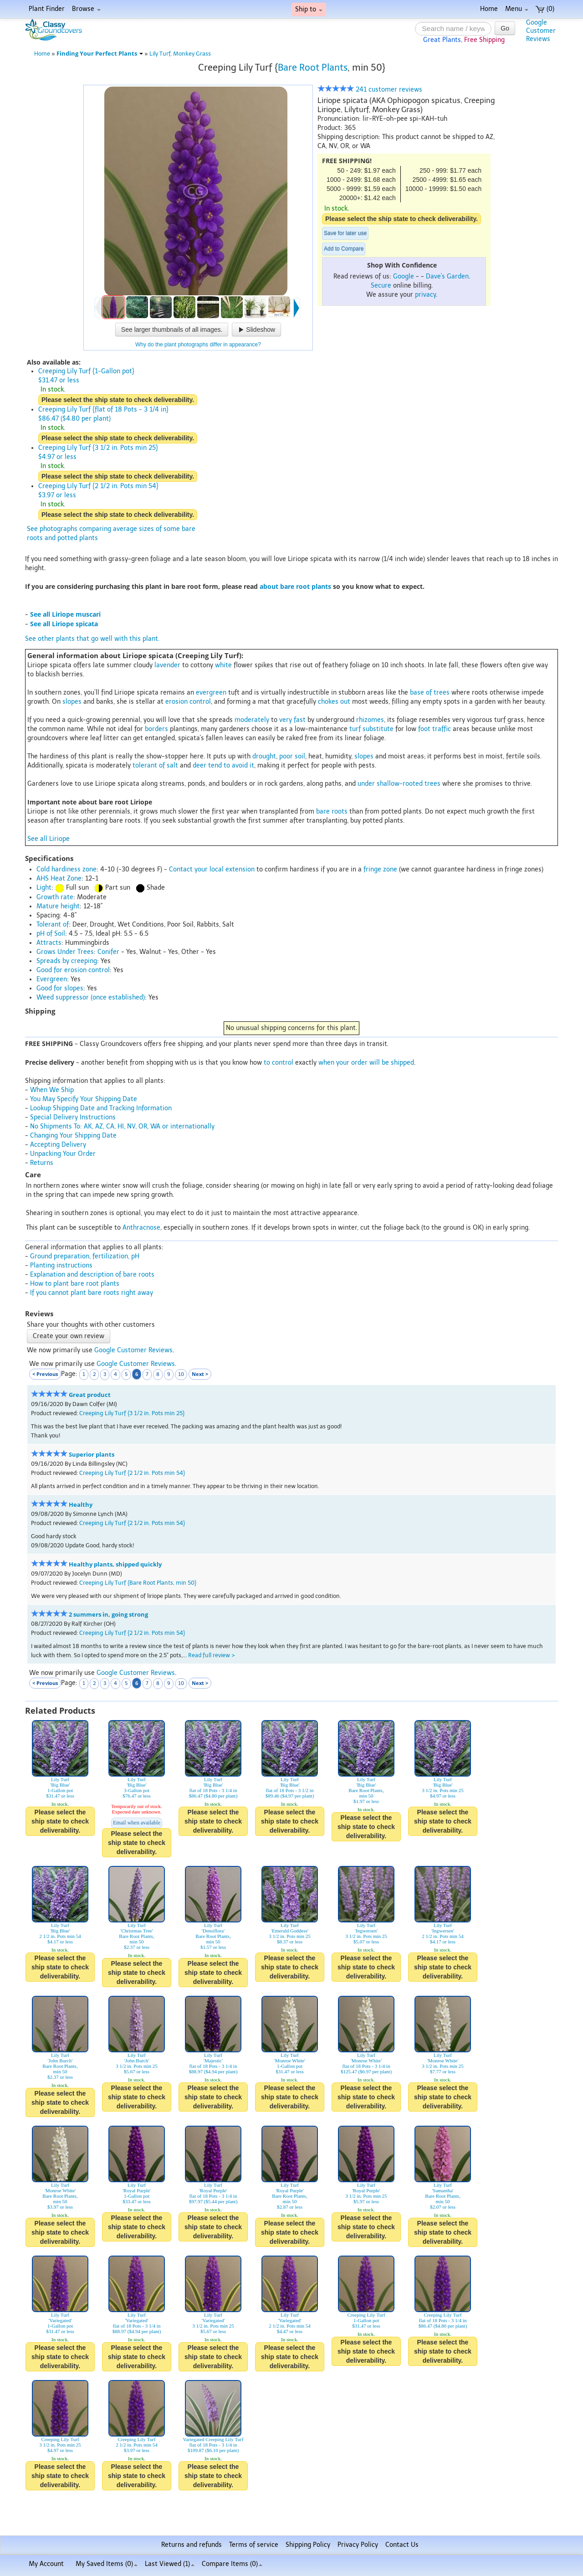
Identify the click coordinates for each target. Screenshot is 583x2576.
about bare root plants (295, 586)
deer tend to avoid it (223, 765)
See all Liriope (48, 839)
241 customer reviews (369, 89)
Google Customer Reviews (133, 1350)
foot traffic (434, 729)
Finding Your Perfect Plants (99, 53)
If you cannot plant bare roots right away (91, 1293)
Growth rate (54, 897)
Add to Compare (343, 249)
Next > (200, 1373)
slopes (72, 702)
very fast (292, 720)
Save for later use (345, 233)
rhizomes (370, 720)
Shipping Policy (308, 2545)
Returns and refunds (191, 2545)
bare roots (332, 811)
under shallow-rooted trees (399, 784)
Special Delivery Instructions (73, 1117)
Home (489, 9)
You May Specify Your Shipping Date (83, 1099)
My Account (46, 2564)
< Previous (45, 1373)
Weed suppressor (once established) (90, 997)
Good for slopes (59, 988)
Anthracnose (141, 1227)
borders (156, 729)
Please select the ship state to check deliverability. (401, 218)
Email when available (136, 1822)
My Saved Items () (107, 2564)
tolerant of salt (155, 765)
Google (403, 276)
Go (505, 28)
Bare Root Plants (313, 67)
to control (278, 1062)
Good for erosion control (73, 970)
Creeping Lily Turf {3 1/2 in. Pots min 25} (131, 1413)
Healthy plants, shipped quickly (115, 1564)
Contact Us (402, 2545)
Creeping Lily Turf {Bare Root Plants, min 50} (137, 1582)
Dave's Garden (447, 276)
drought (264, 756)
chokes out (334, 702)
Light (43, 887)
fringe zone (380, 869)
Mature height (58, 906)
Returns (41, 1163)
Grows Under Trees (65, 952)
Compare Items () (232, 2564)
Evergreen (51, 979)
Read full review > (211, 1655)
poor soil (292, 756)
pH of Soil (50, 934)
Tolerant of (52, 924)
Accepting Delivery (58, 1145)
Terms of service (253, 2545)
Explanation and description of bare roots (92, 1274)
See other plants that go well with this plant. (92, 639)
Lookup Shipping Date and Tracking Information (101, 1108)
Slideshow (256, 329)
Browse (86, 9)
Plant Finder (47, 9)
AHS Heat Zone (59, 878)
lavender (167, 665)
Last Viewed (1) (169, 2564)
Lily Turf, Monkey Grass (180, 53)
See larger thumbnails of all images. (172, 329)
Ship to (308, 9)
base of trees (430, 692)
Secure (381, 285)
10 (181, 1374)
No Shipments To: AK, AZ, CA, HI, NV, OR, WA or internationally (122, 1126)
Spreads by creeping (66, 961)
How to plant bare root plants (74, 1284)
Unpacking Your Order (63, 1154)
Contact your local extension (212, 869)
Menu (516, 9)
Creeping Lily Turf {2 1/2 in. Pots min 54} (132, 1472)
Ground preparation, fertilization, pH (84, 1256)
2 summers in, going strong (108, 1614)
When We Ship (52, 1090)
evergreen (211, 692)
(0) (545, 9)
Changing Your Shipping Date (73, 1135)
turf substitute (371, 729)
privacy (425, 295)
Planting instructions (61, 1265)
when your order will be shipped (366, 1062)
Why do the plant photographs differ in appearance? (198, 344)
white (223, 665)
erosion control (188, 702)
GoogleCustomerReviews (541, 31)
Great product (90, 1395)
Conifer (108, 952)
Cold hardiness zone (66, 869)
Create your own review (68, 1336)
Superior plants (91, 1454)
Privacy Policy (358, 2545)
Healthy (80, 1505)
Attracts (48, 943)
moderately (252, 720)
